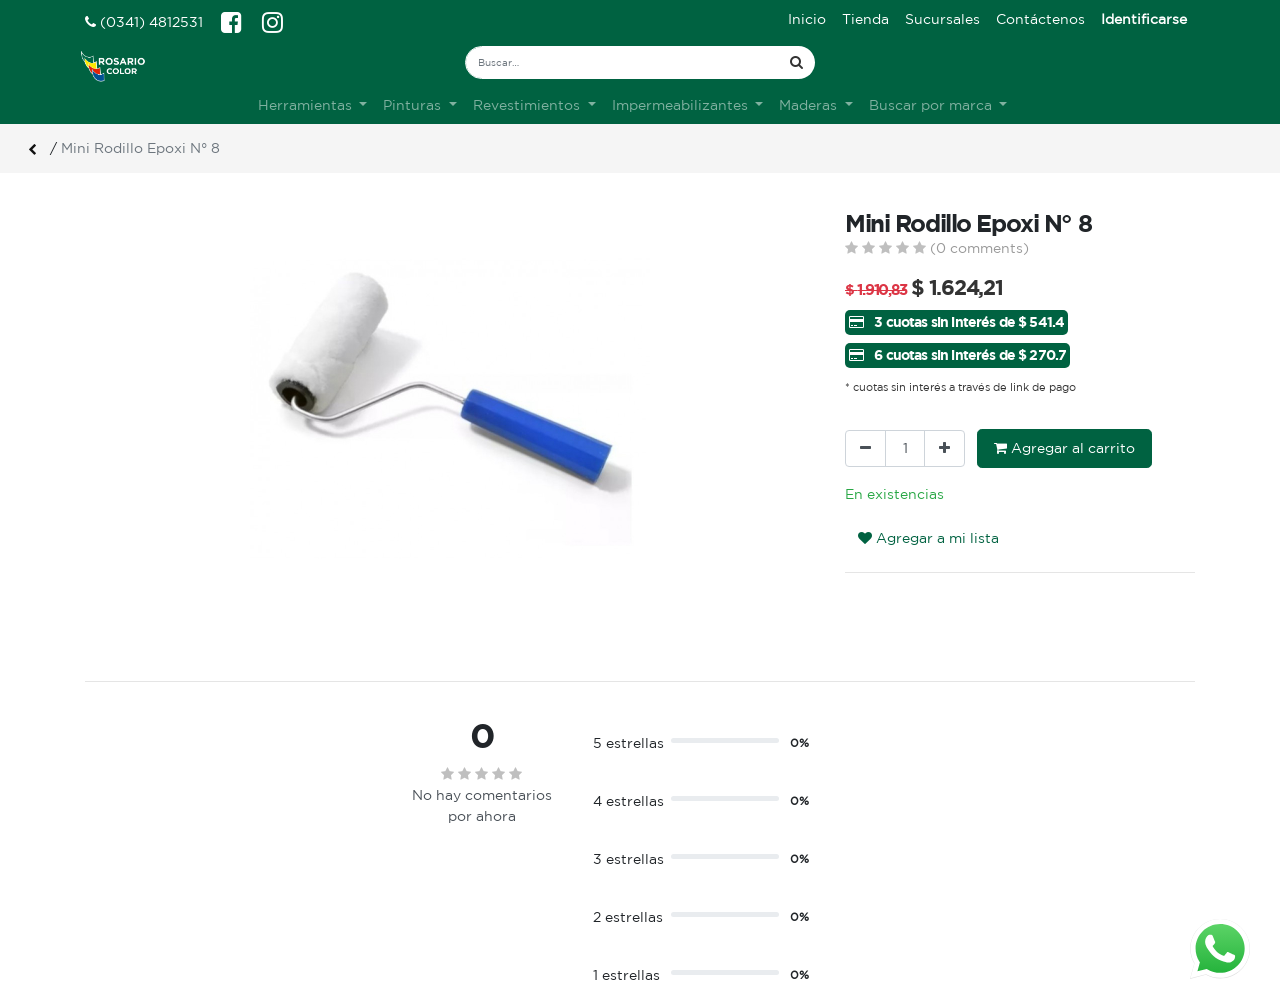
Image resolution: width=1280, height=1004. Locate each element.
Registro (684, 876)
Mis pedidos (696, 897)
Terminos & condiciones (452, 876)
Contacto (402, 897)
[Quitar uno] (865, 448)
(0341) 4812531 (144, 22)
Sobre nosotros (423, 855)
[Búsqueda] (796, 62)
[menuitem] (807, 19)
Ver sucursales (131, 852)
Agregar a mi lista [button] (928, 538)
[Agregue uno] (944, 448)
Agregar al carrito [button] (1064, 448)
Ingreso (681, 855)
